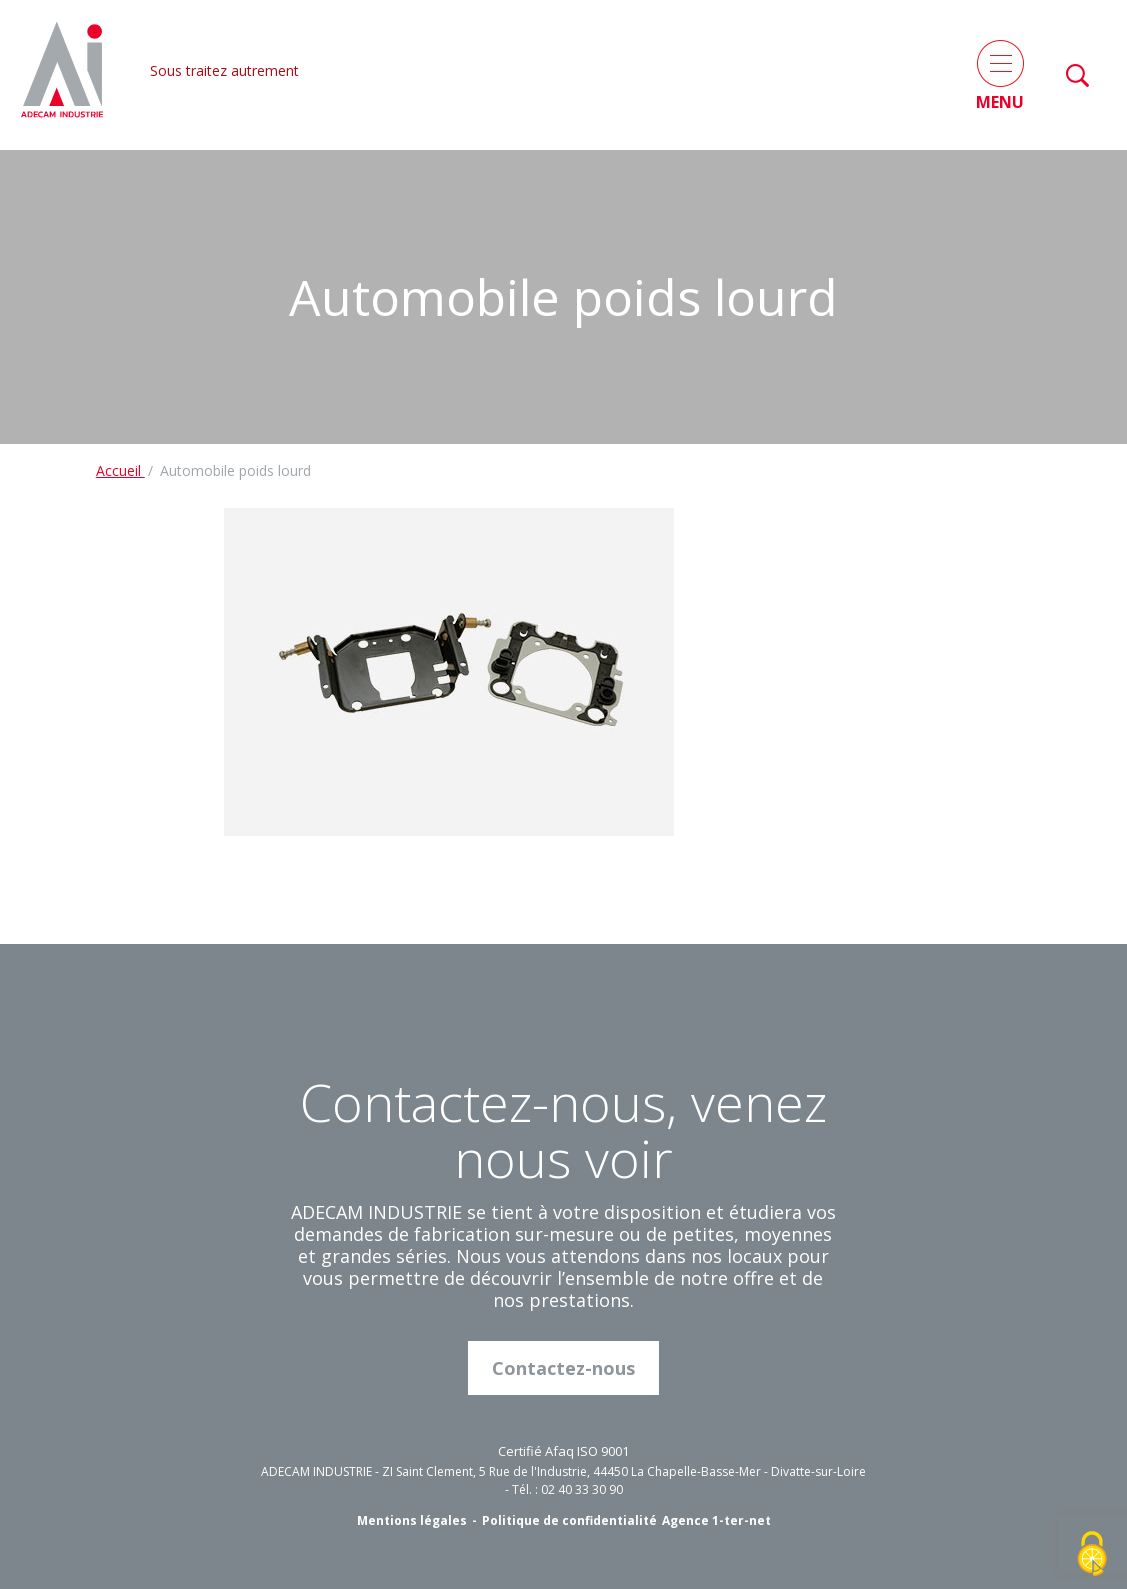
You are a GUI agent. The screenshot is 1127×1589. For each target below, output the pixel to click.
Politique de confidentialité (569, 1520)
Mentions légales (412, 1520)
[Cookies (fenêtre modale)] (1092, 1555)
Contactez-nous (563, 1368)
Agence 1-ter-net (716, 1520)
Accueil (120, 470)
